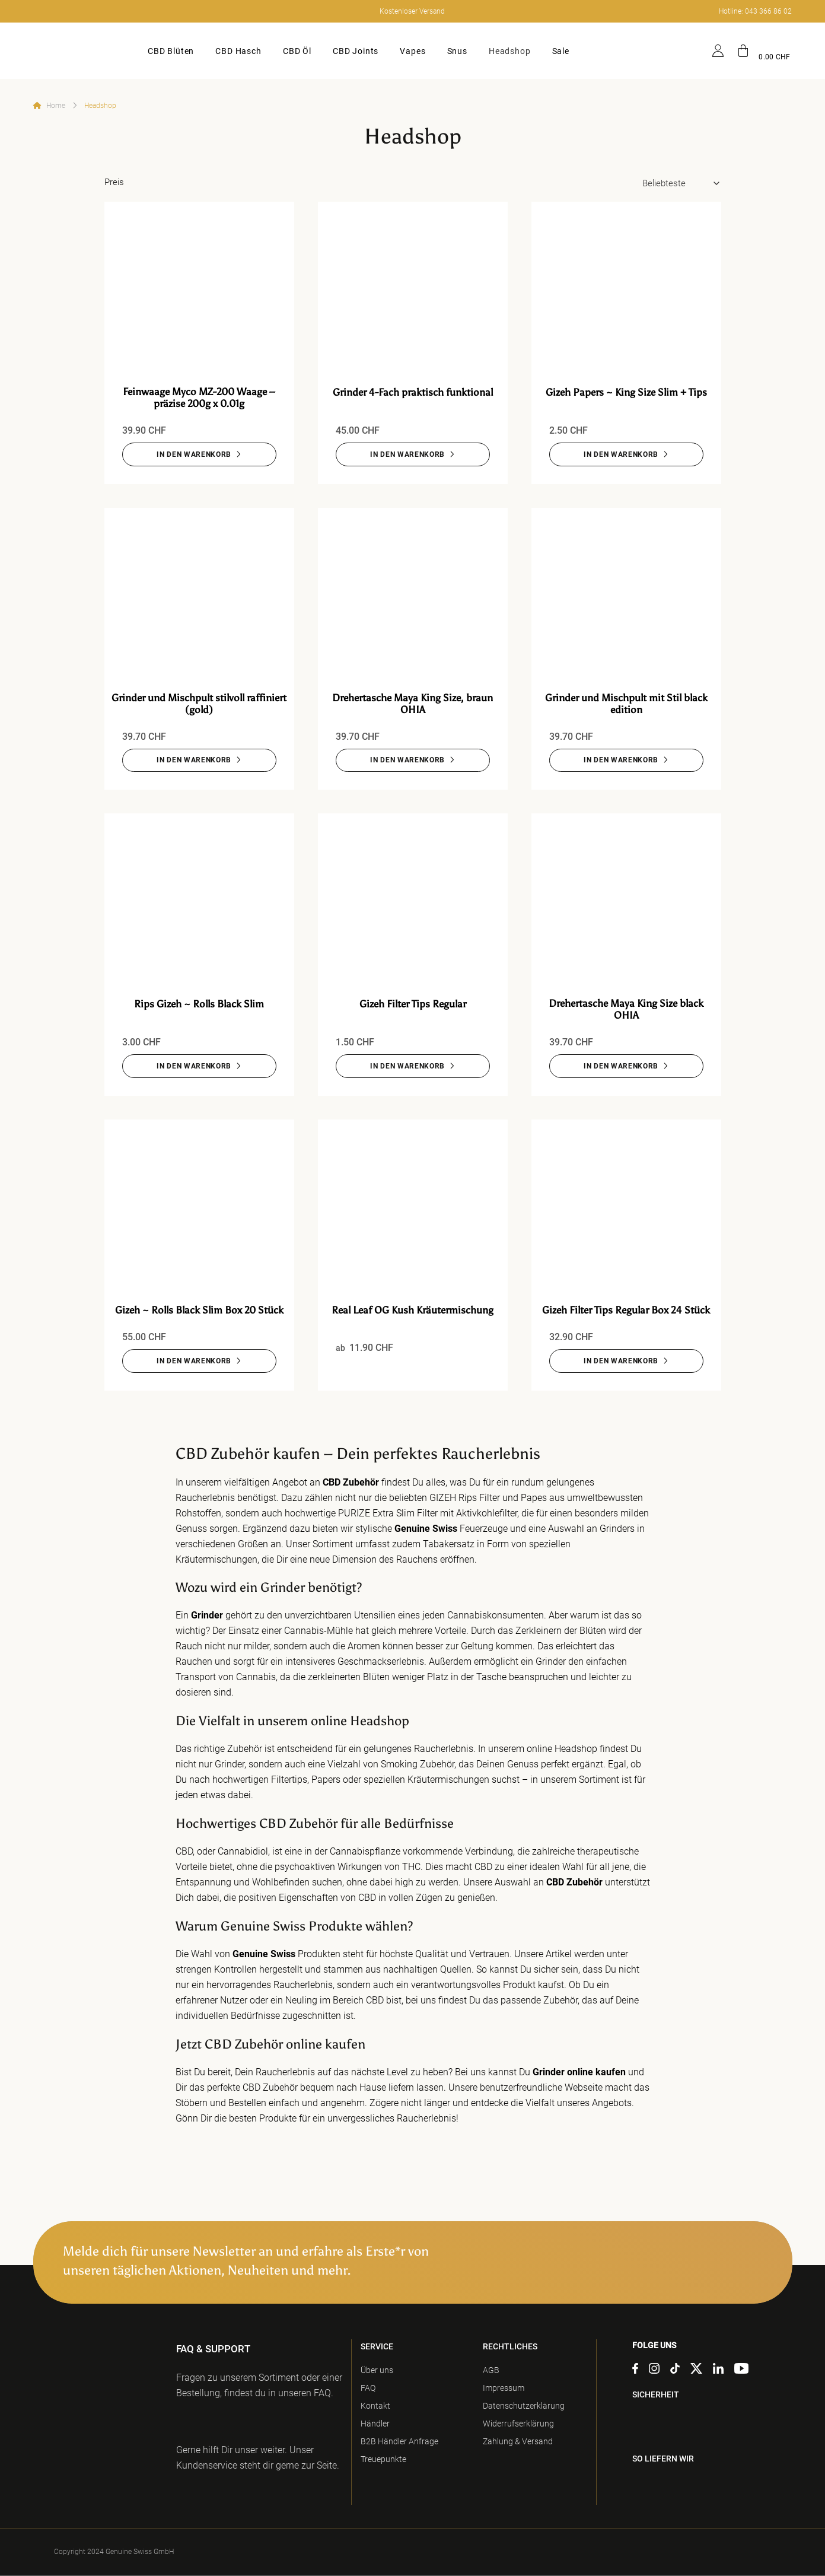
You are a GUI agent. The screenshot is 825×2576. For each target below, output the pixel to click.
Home (55, 105)
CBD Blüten (171, 51)
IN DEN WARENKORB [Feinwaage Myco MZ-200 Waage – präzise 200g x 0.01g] (194, 454)
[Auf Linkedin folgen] (718, 2371)
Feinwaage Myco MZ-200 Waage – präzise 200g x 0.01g (199, 397)
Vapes (412, 51)
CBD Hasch (238, 51)
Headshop (510, 51)
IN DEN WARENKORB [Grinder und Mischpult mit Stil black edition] (621, 760)
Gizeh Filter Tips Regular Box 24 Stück (626, 1310)
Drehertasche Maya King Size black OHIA (626, 1010)
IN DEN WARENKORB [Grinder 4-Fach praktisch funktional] (407, 454)
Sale (560, 51)
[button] (763, 51)
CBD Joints (355, 51)
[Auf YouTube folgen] (741, 2371)
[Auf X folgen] (696, 2371)
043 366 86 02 (768, 11)
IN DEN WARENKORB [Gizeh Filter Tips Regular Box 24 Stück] (621, 1361)
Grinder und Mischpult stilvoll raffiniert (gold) (199, 703)
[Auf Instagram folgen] (654, 2371)
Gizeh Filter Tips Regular (412, 1004)
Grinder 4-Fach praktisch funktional (413, 392)
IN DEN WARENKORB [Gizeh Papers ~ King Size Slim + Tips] (621, 454)
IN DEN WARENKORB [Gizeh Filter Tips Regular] (407, 1067)
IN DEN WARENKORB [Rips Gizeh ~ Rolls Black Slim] (194, 1067)
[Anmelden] (718, 51)
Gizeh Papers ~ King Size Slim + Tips (626, 392)
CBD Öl (297, 51)
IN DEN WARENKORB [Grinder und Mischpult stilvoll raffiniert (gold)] (194, 760)
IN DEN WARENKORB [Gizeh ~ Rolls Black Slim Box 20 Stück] (194, 1361)
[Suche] (692, 51)
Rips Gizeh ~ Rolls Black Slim (199, 1004)
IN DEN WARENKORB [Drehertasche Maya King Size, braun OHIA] (407, 760)
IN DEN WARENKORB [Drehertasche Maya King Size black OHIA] (621, 1067)
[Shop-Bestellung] (681, 183)
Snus (457, 51)
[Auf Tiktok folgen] (675, 2371)
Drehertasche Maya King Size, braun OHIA (412, 703)
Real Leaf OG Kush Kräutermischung (412, 1310)
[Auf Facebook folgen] (635, 2371)
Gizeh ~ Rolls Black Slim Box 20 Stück (199, 1310)
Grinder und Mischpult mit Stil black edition (626, 703)
